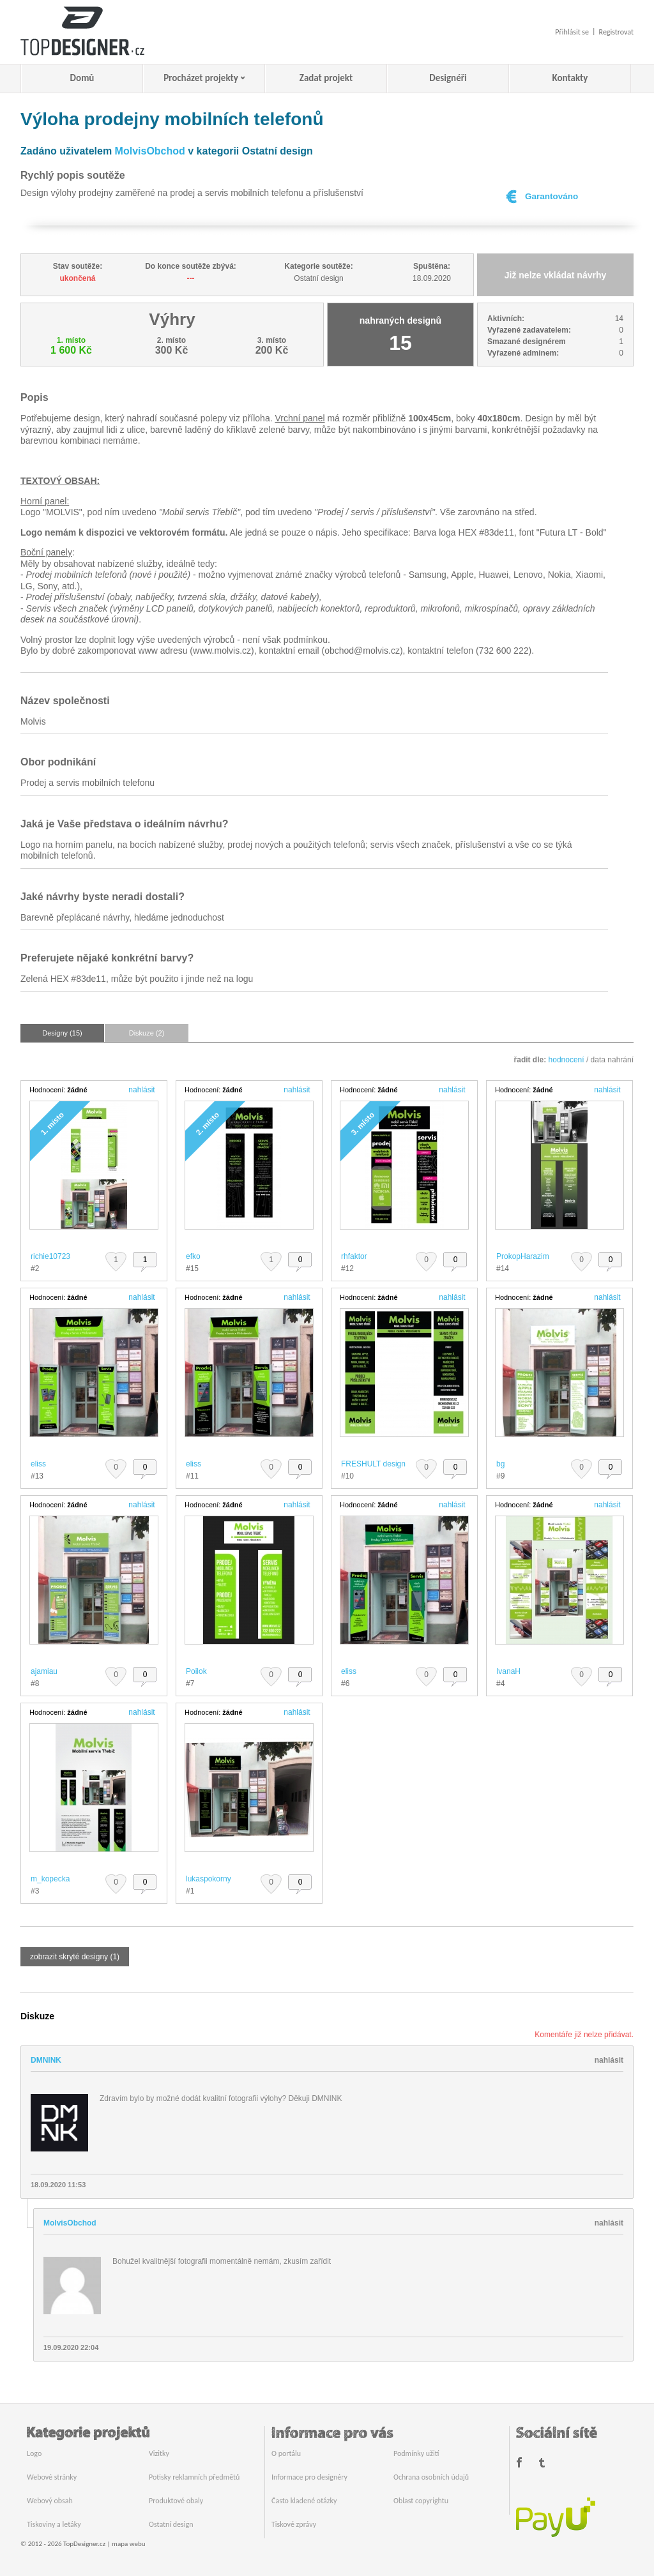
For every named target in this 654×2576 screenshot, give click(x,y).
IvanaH (508, 1671)
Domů (82, 78)
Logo (34, 2453)
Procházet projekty (201, 78)
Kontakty (570, 78)
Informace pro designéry (309, 2477)
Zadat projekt (326, 78)
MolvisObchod (150, 151)
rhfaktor (354, 1256)
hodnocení (566, 1059)
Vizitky (159, 2453)
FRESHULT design (373, 1463)
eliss (38, 1463)
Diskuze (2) (147, 1033)
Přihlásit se (572, 31)
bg (500, 1463)
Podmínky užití (416, 2453)
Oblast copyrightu (420, 2500)
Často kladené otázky (304, 2500)
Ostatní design (171, 2524)
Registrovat (616, 31)
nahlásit (141, 1089)
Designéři (447, 78)
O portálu (286, 2453)
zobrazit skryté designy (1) (74, 1956)
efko (193, 1256)
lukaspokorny (208, 1878)
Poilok (196, 1671)
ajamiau (44, 1671)
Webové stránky (52, 2477)
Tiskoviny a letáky (54, 2524)
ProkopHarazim (522, 1256)
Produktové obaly (176, 2500)
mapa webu (128, 2544)
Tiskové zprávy (293, 2524)
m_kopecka (50, 1878)
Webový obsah (50, 2500)
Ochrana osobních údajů (431, 2477)
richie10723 (50, 1256)
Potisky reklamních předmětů (194, 2477)
